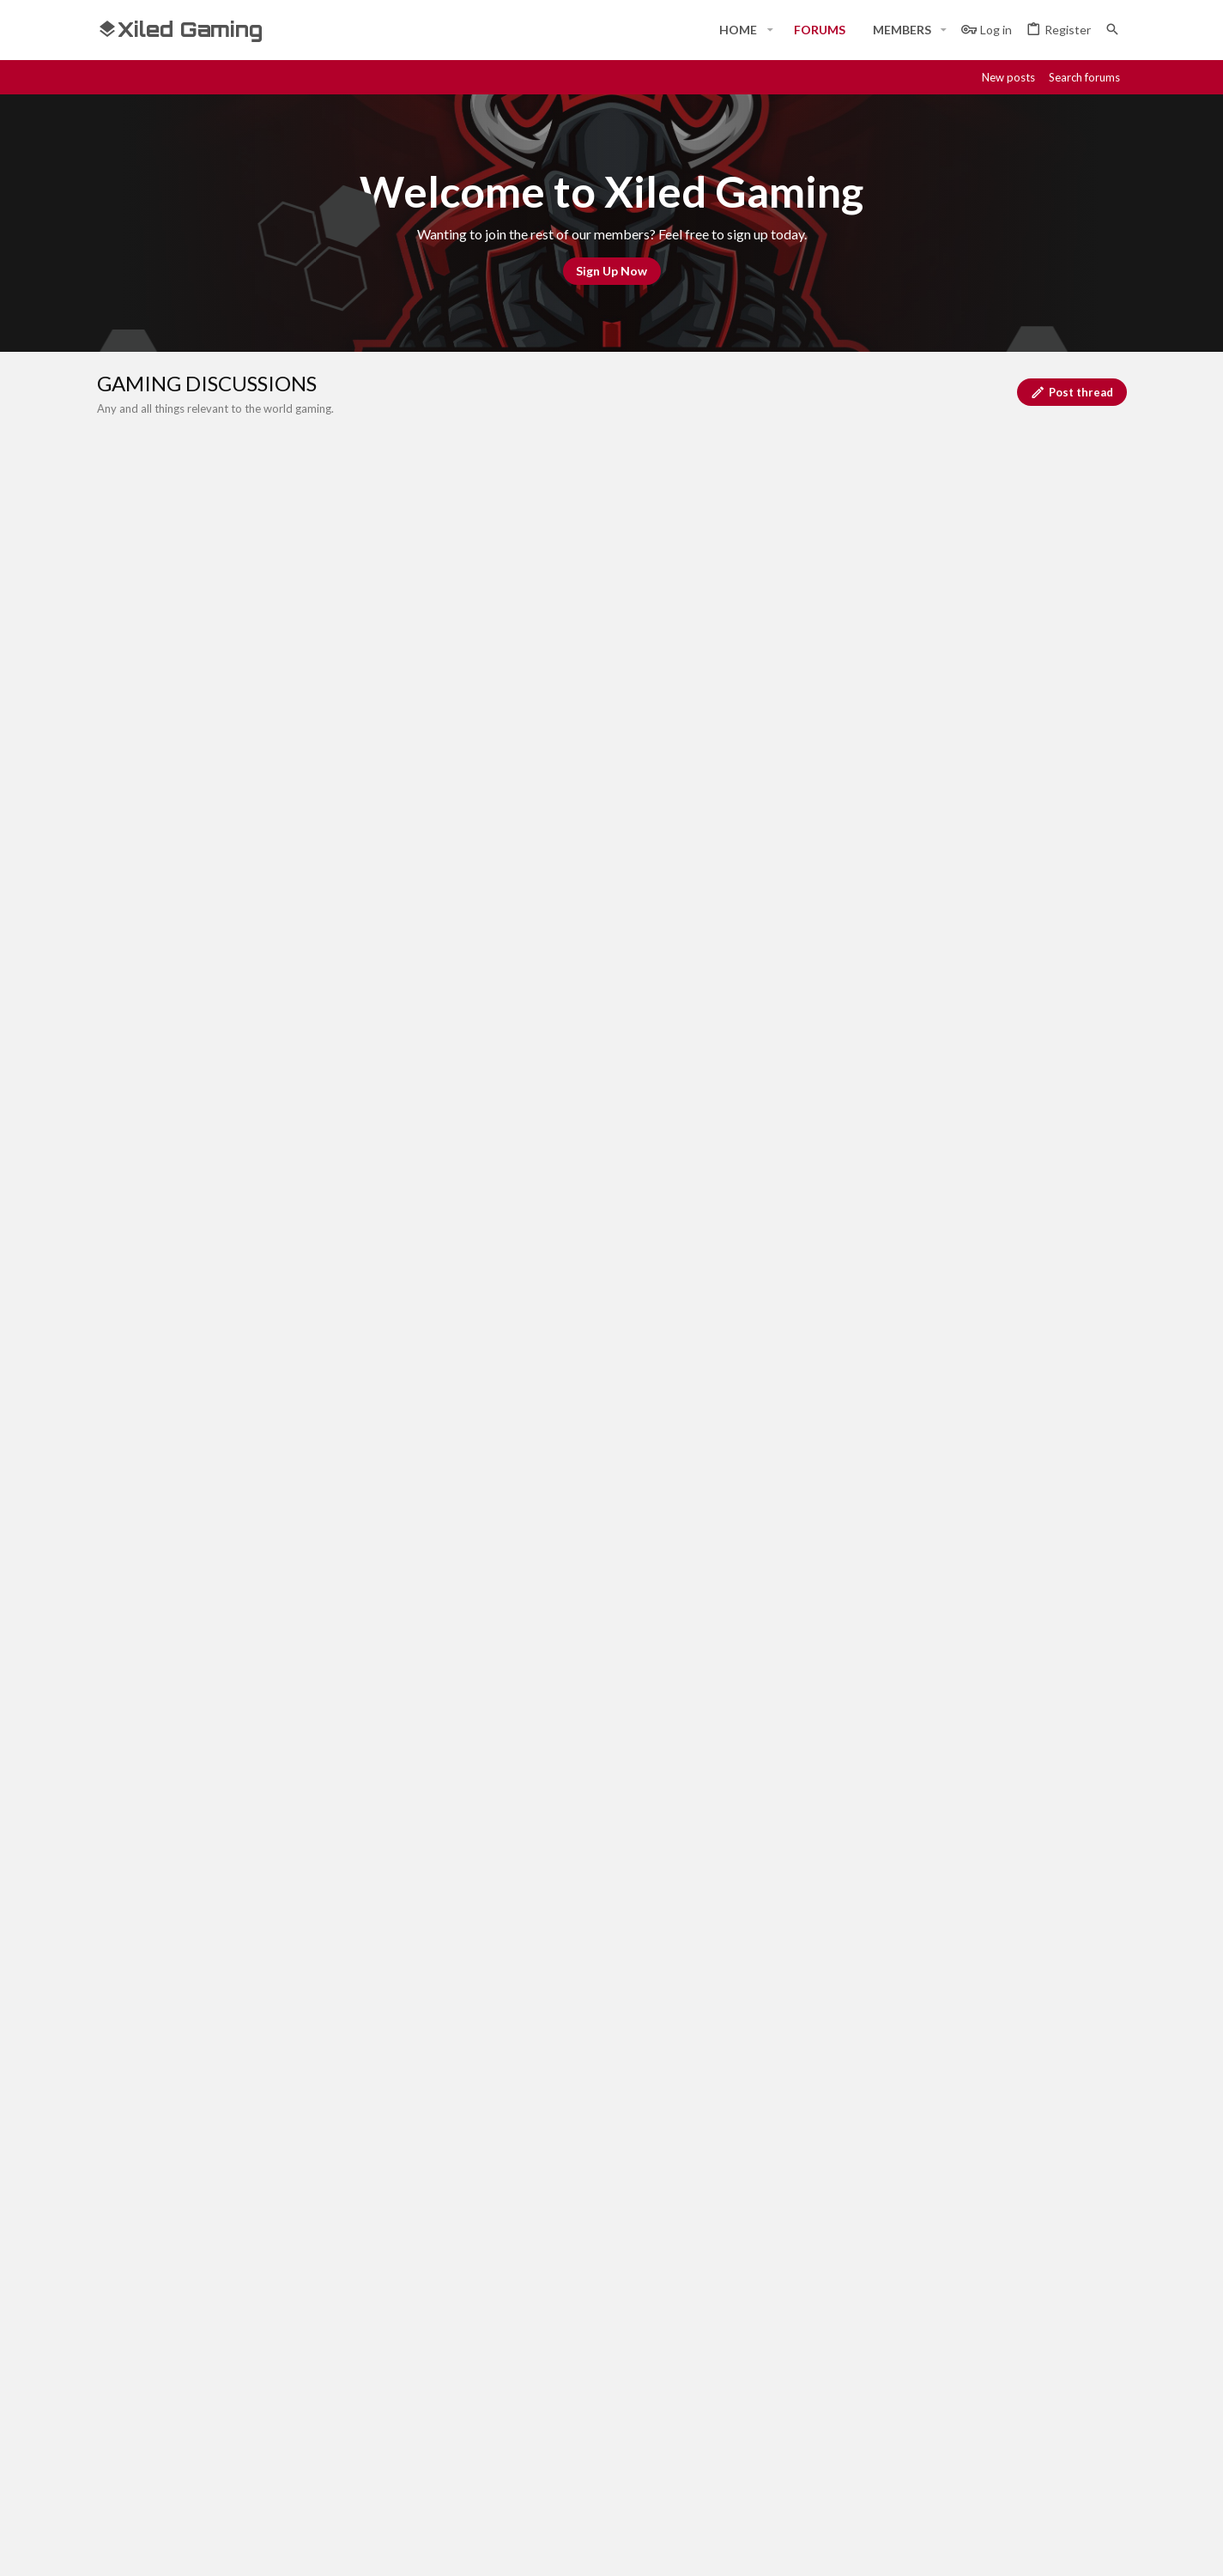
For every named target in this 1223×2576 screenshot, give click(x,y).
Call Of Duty (191, 487)
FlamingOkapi (188, 964)
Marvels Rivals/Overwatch (230, 947)
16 (199, 668)
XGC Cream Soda (1024, 865)
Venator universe (196, 1145)
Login (808, 2378)
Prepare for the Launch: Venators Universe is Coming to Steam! (333, 1127)
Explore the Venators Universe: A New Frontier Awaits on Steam (336, 1497)
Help (1013, 2258)
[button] (769, 30)
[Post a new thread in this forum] (634, 759)
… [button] (173, 668)
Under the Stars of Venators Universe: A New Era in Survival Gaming (346, 1433)
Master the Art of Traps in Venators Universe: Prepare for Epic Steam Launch (372, 1187)
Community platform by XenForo (273, 2547)
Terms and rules (849, 2258)
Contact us (476, 2441)
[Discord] (993, 2547)
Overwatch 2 (190, 1067)
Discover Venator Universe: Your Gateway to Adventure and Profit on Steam (371, 1634)
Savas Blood (184, 1024)
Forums (466, 2409)
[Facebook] (962, 2547)
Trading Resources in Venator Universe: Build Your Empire (318, 1248)
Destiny (176, 579)
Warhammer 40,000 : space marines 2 (259, 1370)
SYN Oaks (1043, 1082)
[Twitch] (1054, 2547)
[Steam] (1024, 2547)
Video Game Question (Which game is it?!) (272, 1007)
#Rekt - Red (192, 2258)
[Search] (1112, 29)
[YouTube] (1116, 2547)
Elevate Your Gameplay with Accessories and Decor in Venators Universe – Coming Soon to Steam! (433, 1566)
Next (240, 669)
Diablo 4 (178, 1308)
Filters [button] (1086, 710)
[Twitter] (1085, 2547)
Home (461, 2378)
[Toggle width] (116, 2258)
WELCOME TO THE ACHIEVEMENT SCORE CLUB (298, 850)
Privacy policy (947, 2258)
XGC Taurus (1038, 1142)
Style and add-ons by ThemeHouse (557, 2547)
